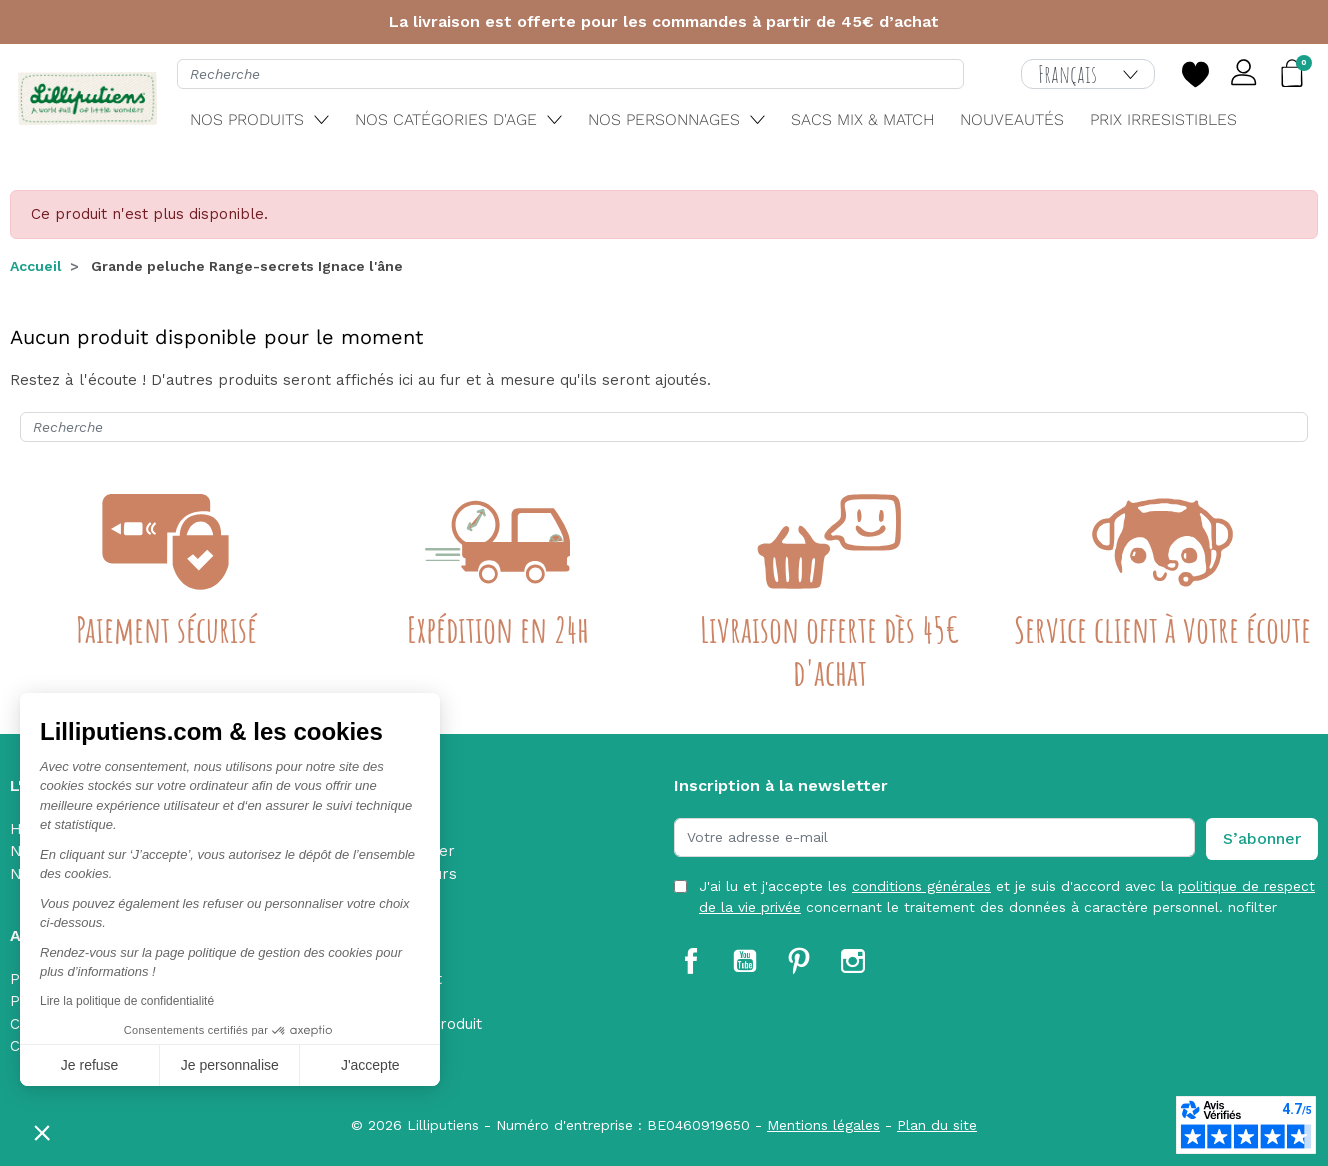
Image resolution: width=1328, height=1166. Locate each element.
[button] (42, 1132)
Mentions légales (823, 1125)
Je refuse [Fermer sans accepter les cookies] (90, 1065)
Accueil (36, 266)
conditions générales (921, 886)
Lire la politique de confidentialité (127, 1001)
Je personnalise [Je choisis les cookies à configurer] (230, 1065)
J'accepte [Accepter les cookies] (370, 1065)
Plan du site (937, 1125)
